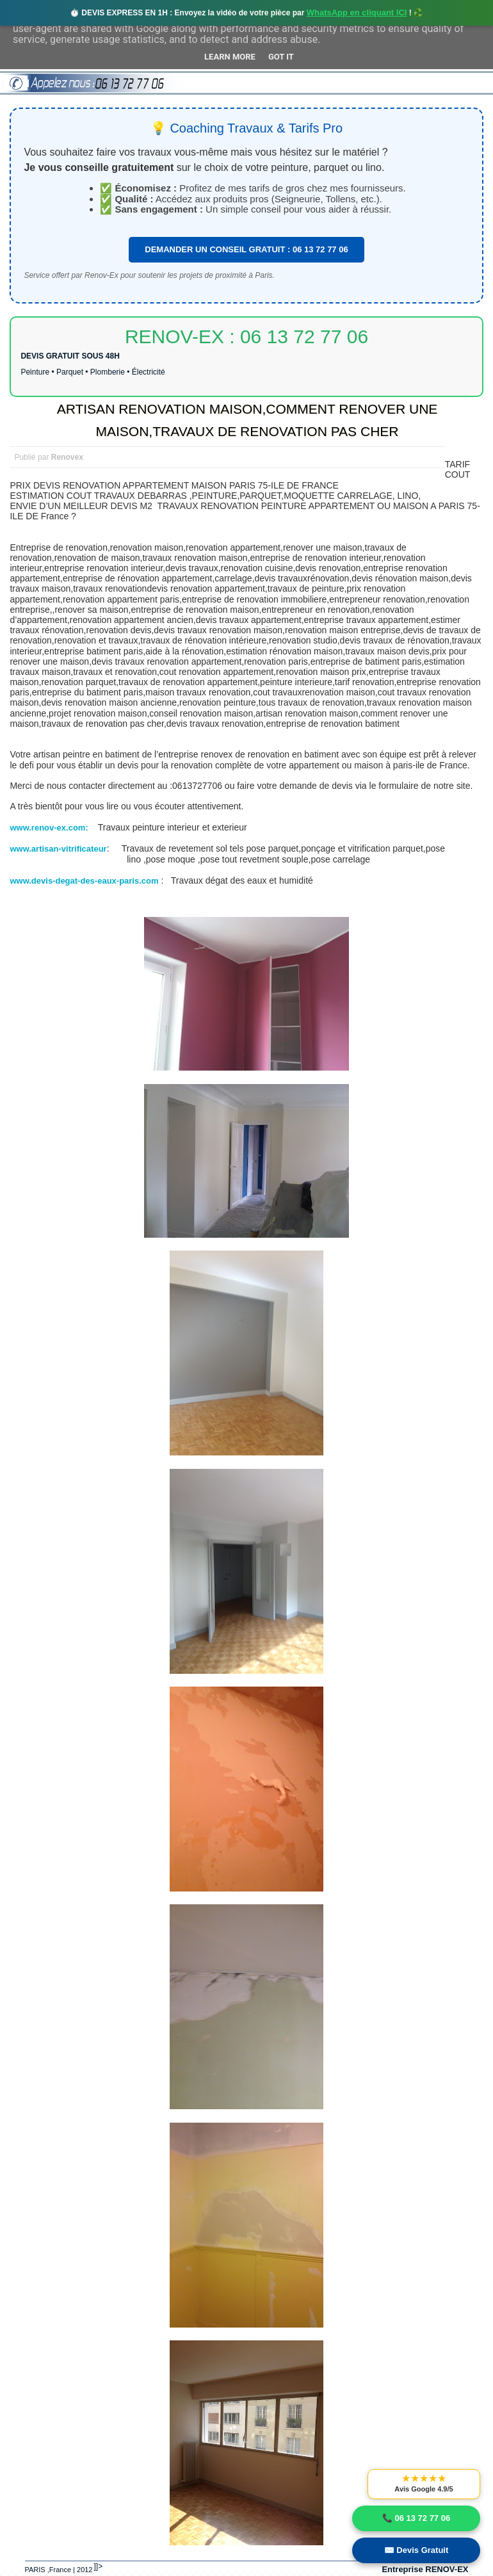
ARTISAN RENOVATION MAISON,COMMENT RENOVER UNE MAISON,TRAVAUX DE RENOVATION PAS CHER (247, 420)
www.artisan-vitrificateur (58, 849)
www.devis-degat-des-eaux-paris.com (84, 881)
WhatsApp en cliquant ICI (357, 12)
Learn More (229, 56)
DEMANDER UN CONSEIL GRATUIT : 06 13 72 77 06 (246, 249)
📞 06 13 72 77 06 (416, 2518)
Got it (281, 56)
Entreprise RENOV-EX (425, 2569)
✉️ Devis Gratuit (416, 2550)
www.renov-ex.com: (50, 827)
